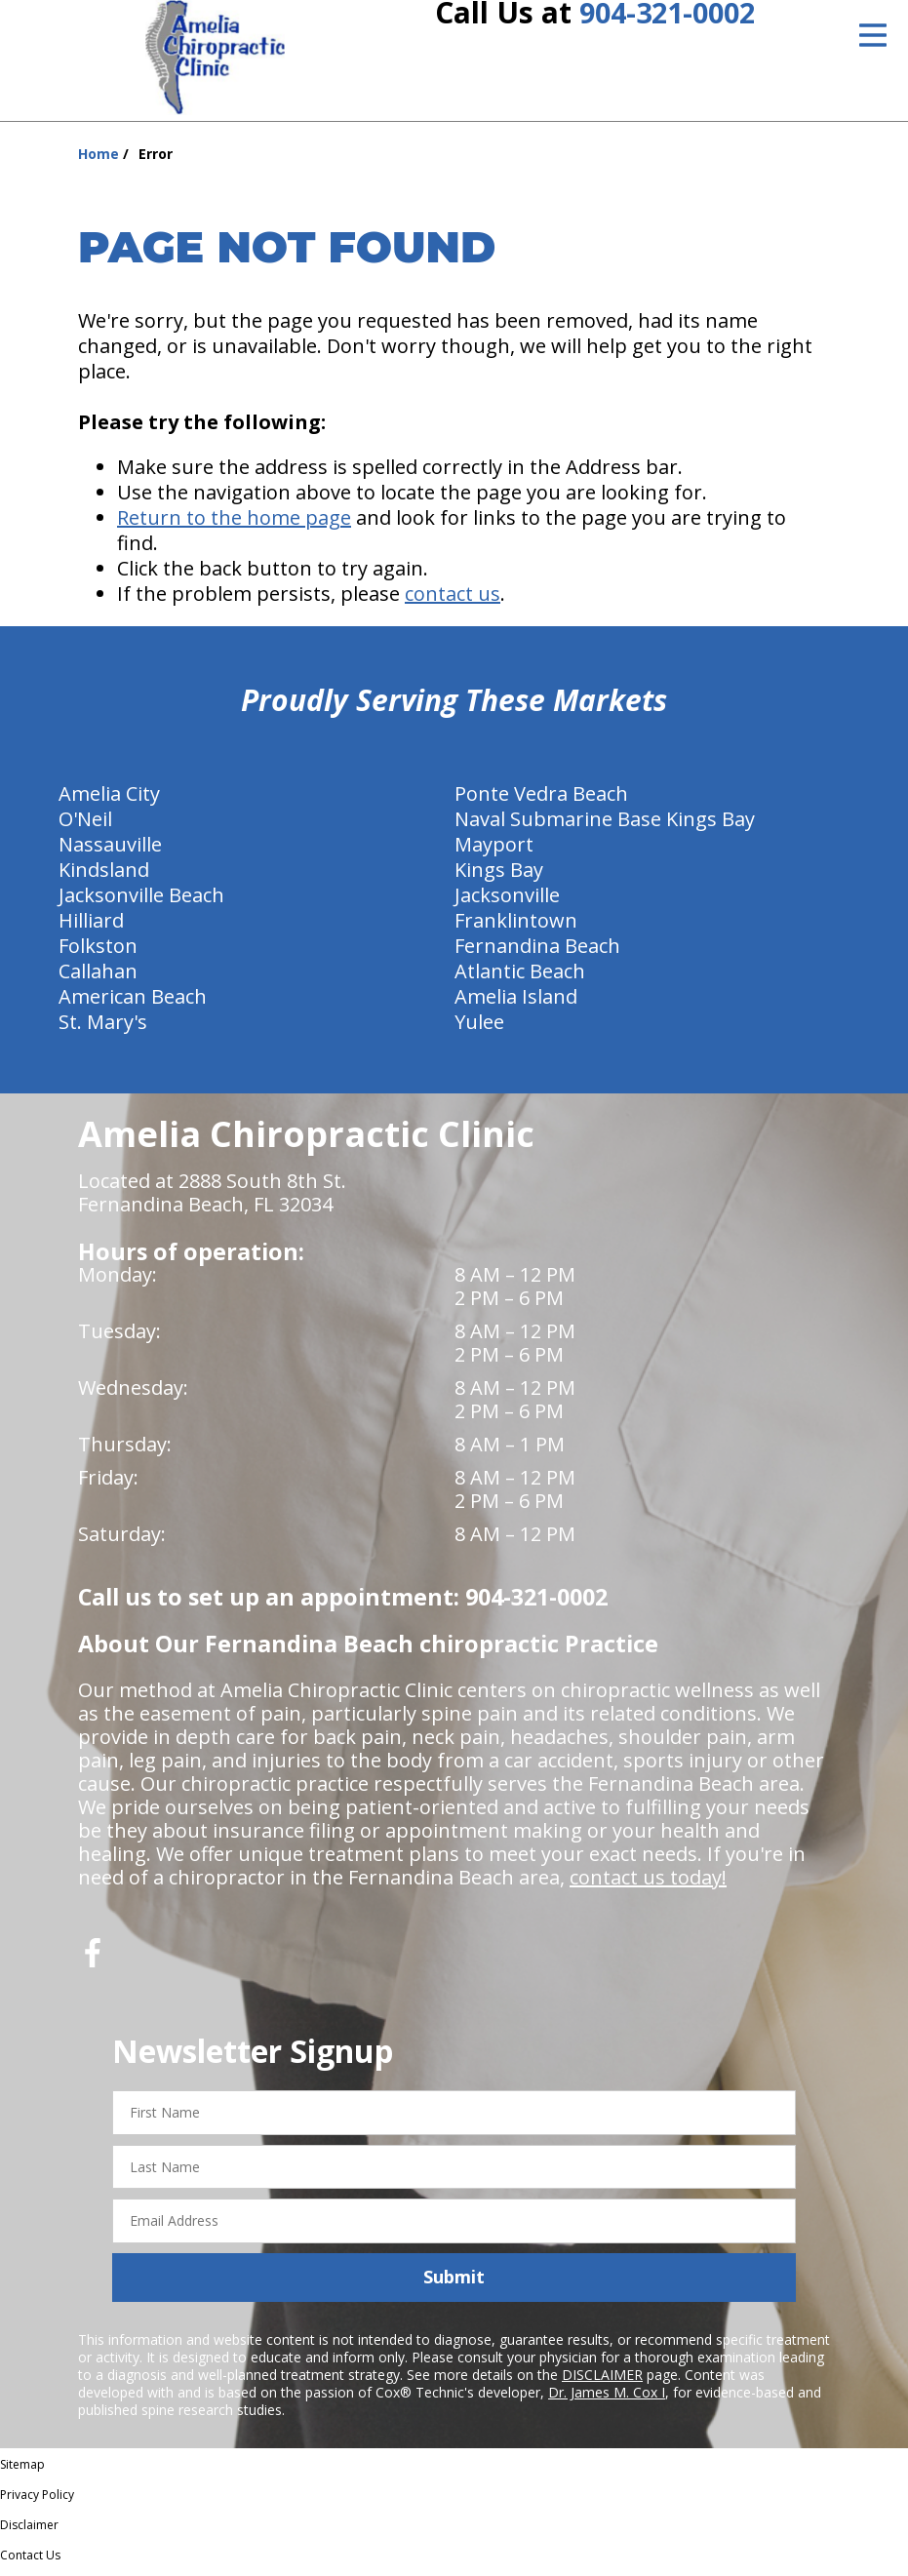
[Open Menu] (872, 35)
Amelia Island (515, 1003)
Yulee (479, 1028)
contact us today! (648, 1884)
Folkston (98, 952)
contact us (452, 600)
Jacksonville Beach (141, 902)
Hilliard (91, 927)
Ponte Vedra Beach (541, 800)
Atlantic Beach (519, 978)
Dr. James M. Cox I (606, 2399)
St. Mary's (103, 1028)
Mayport (493, 851)
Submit (454, 2283)
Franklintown (515, 927)
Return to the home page (234, 524)
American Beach (133, 1003)
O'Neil (85, 825)
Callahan (98, 978)
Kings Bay (498, 876)
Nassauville (110, 851)
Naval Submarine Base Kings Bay (604, 825)
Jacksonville (507, 902)
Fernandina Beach (537, 952)
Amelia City (109, 800)
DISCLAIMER (602, 2381)
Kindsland (104, 876)
